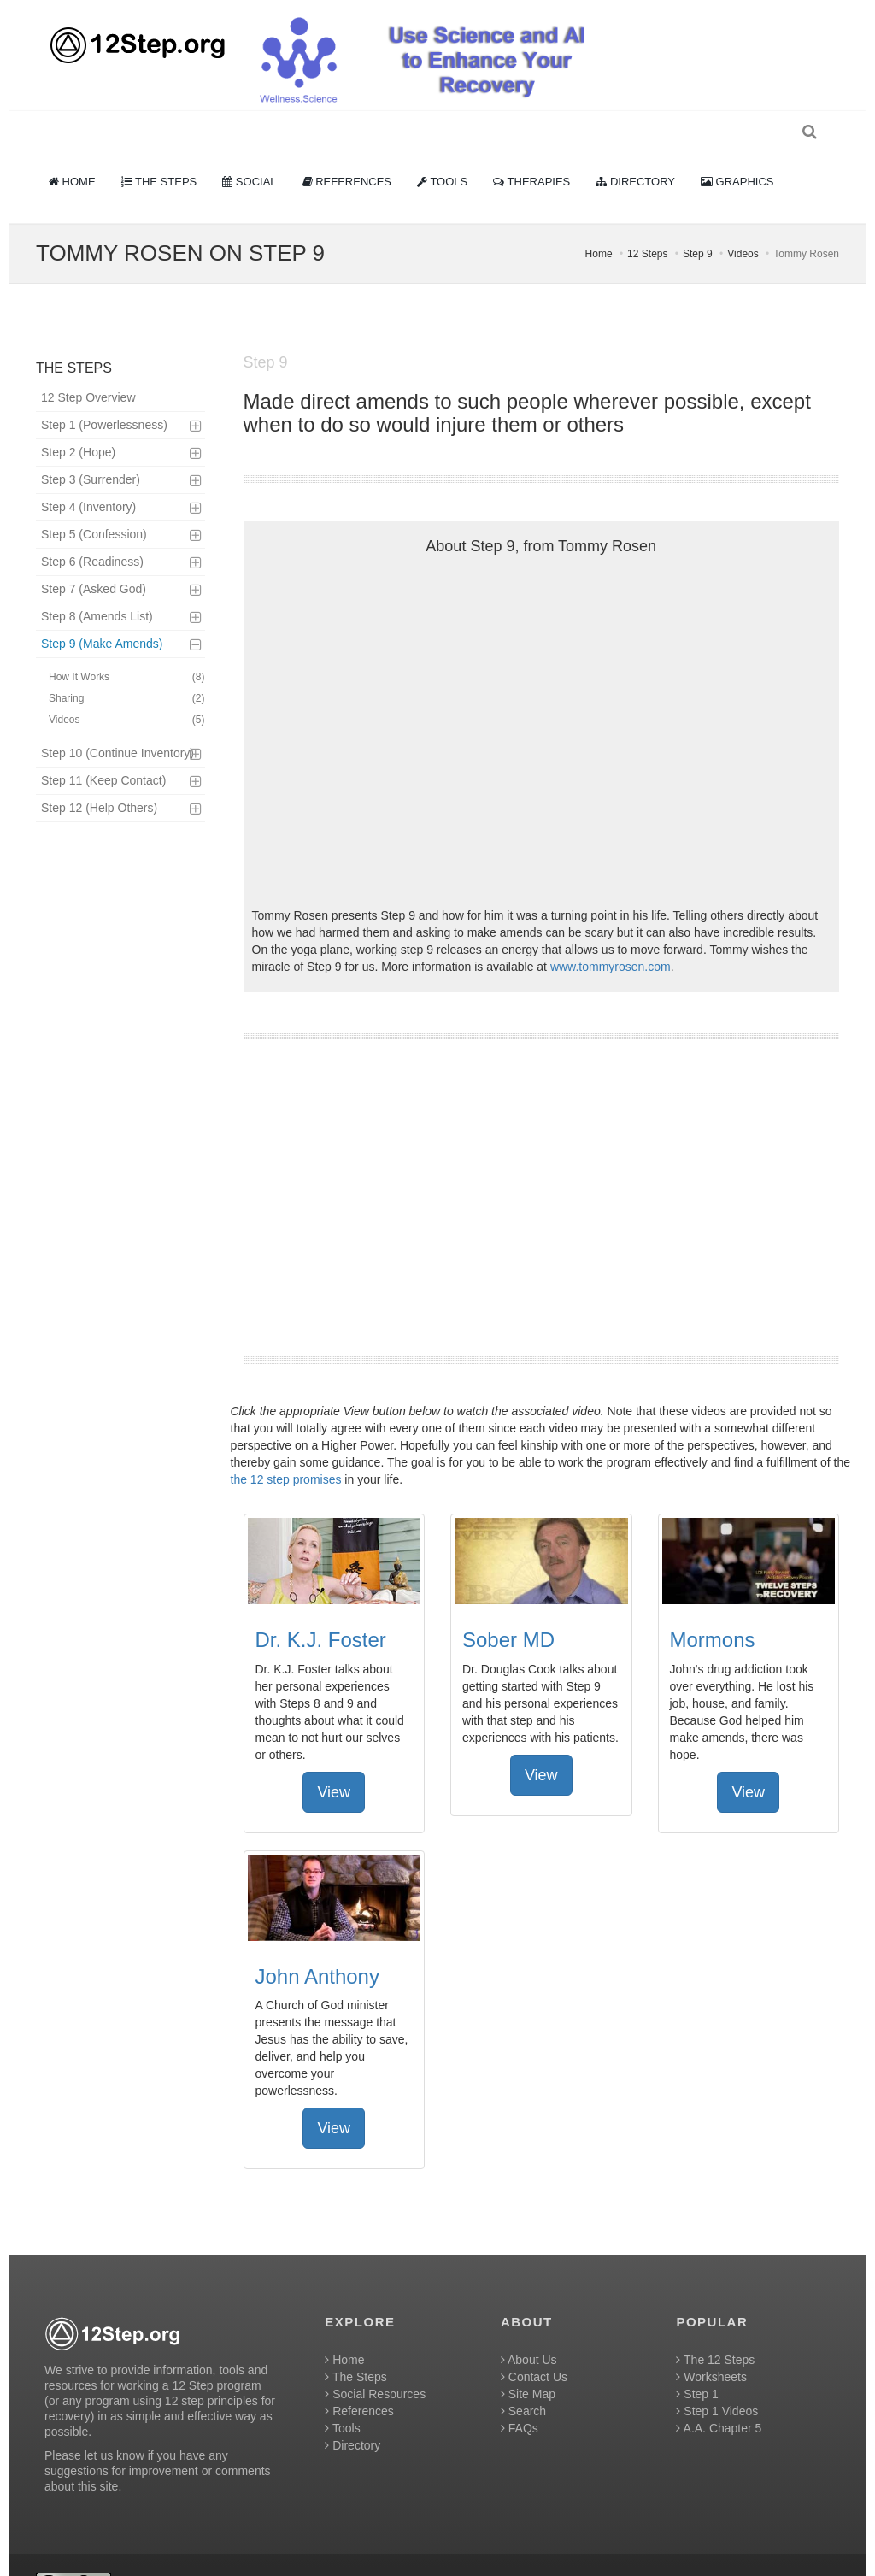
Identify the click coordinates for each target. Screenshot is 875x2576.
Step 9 (698, 224)
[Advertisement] (542, 1167)
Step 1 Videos (717, 2381)
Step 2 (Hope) (78, 422)
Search (523, 2381)
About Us (529, 2330)
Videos (742, 224)
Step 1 (697, 2364)
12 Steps (647, 224)
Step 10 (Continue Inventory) (117, 723)
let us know (114, 2425)
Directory (352, 2415)
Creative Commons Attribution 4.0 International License (507, 2555)
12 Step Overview (88, 367)
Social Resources (375, 2364)
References (359, 2381)
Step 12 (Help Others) (99, 778)
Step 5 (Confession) (94, 504)
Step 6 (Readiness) (92, 531)
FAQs (519, 2398)
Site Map (528, 2364)
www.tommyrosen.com (610, 937)
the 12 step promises (286, 1449)
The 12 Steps (715, 2330)
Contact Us (534, 2347)
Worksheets (711, 2347)
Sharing (127, 669)
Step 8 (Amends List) (97, 586)
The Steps (355, 2347)
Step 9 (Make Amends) (101, 613)
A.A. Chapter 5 (718, 2398)
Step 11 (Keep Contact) (103, 750)
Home (599, 224)
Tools (342, 2398)
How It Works (127, 647)
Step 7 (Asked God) (93, 559)
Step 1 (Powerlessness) (104, 395)
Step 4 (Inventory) (88, 477)
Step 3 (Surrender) (90, 449)
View (333, 1762)
